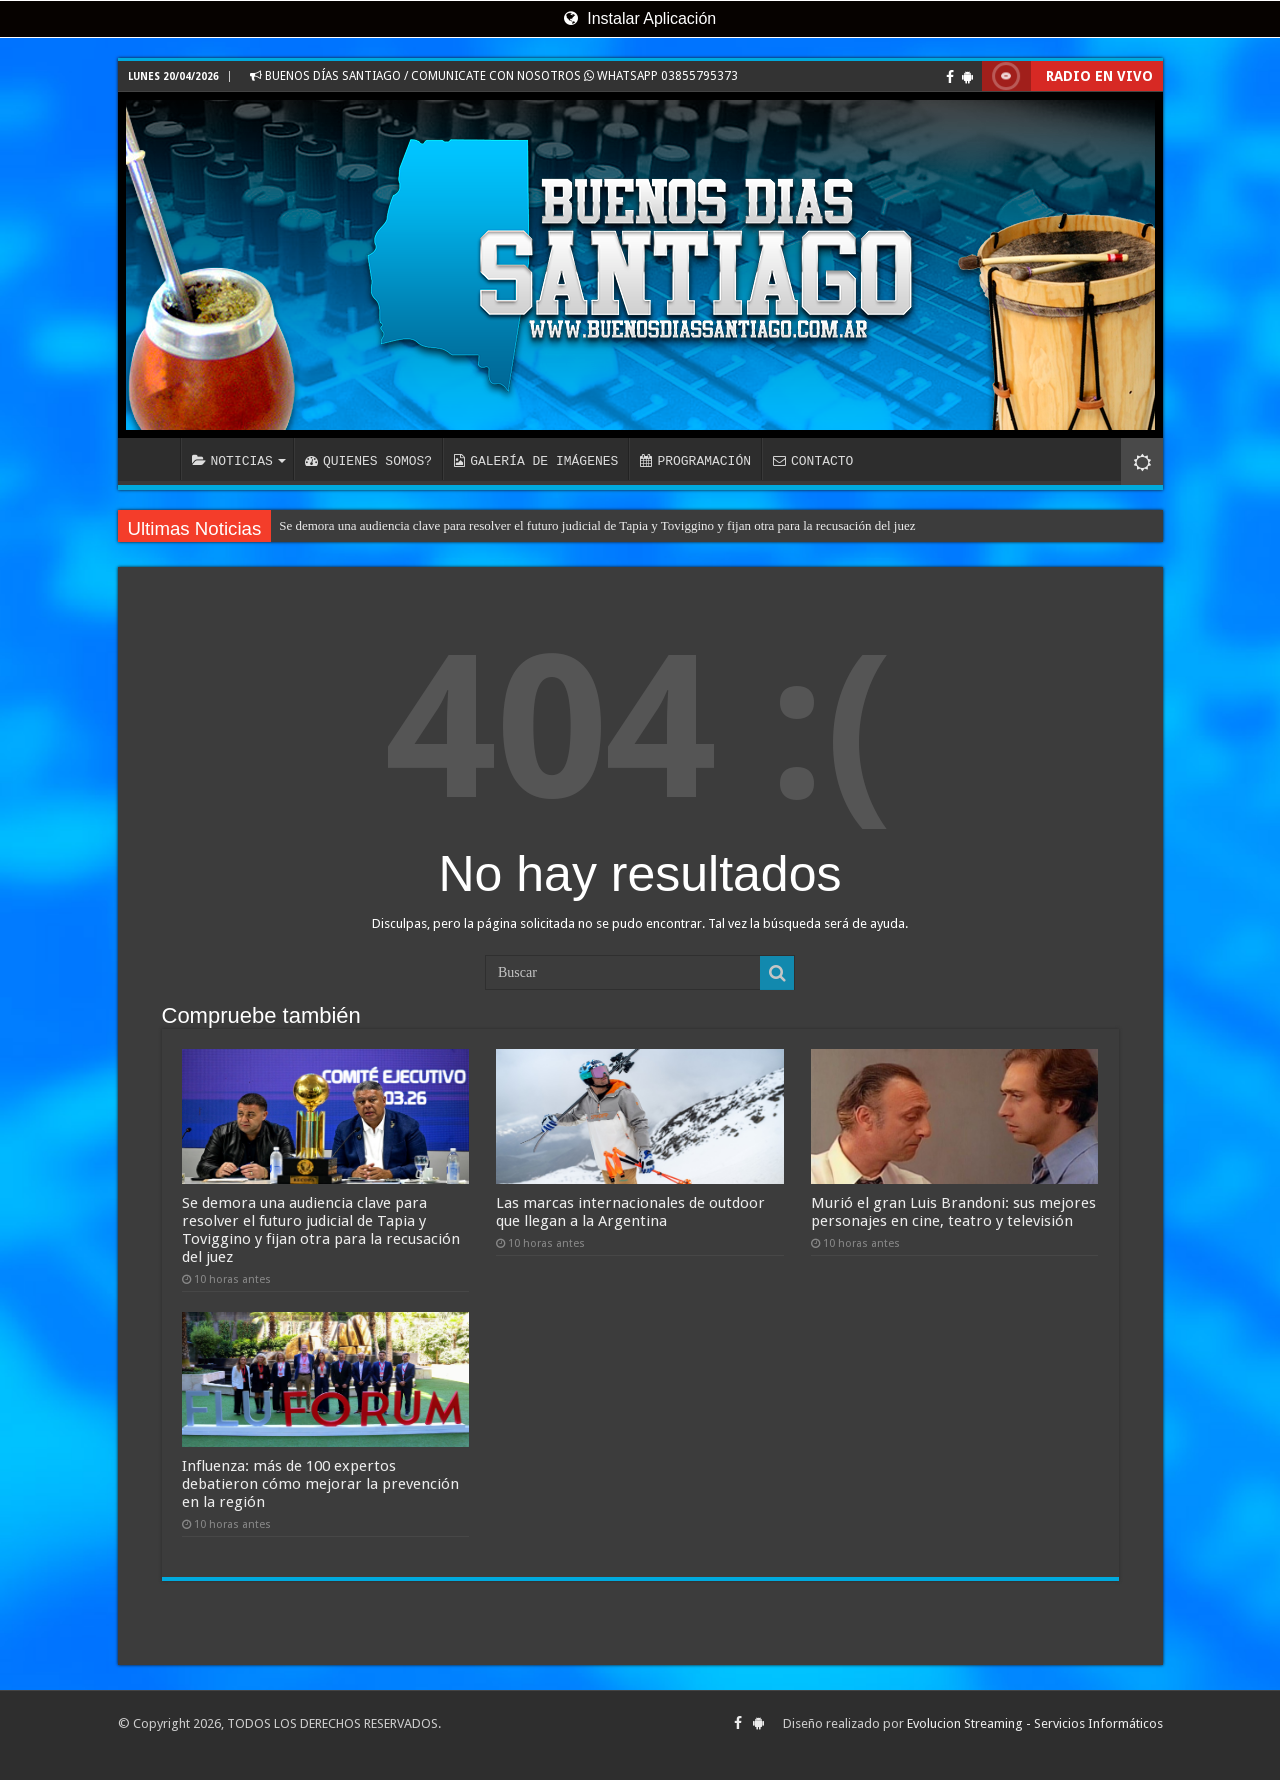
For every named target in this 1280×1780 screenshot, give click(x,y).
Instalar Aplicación (640, 18)
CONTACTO (813, 461)
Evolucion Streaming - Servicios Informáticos (1035, 1723)
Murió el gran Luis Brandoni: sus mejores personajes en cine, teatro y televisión (953, 1212)
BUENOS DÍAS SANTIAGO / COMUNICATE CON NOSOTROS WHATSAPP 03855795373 (494, 76)
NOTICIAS (232, 461)
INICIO (154, 459)
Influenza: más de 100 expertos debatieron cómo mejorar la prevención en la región (320, 1484)
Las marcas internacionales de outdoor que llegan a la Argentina (630, 1212)
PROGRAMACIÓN (695, 461)
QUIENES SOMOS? (368, 461)
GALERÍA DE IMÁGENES (536, 461)
